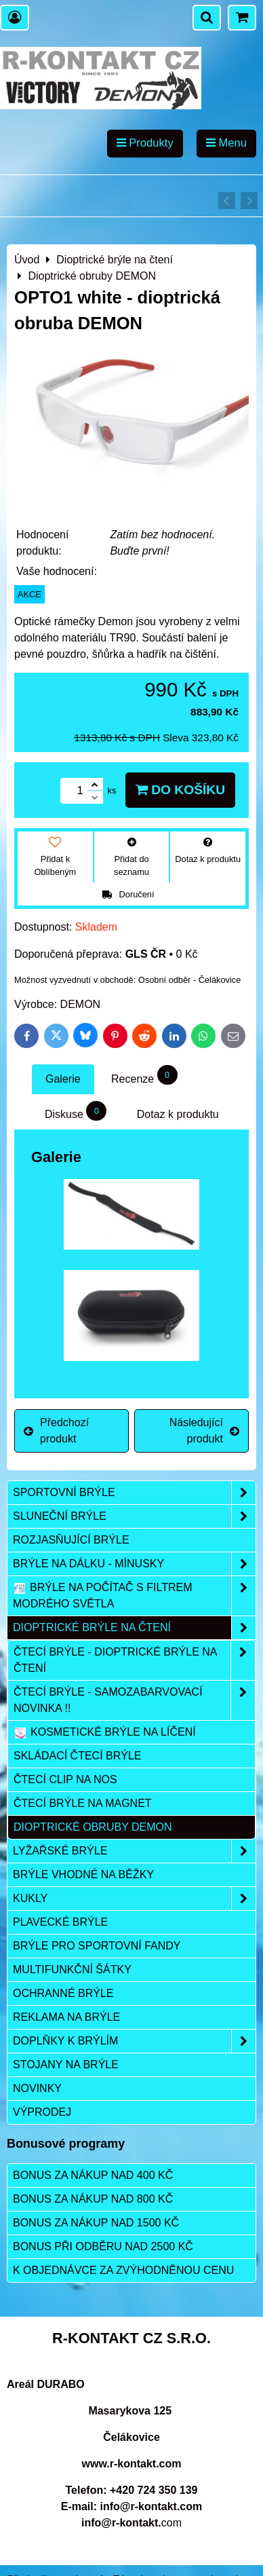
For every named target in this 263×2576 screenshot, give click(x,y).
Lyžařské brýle (134, 1851)
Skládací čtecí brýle (78, 1755)
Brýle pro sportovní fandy (96, 1946)
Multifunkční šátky (72, 1969)
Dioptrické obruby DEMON (93, 1827)
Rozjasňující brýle (71, 1540)
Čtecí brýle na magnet (83, 1803)
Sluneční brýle (134, 1516)
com (131, 2522)
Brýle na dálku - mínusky (134, 1563)
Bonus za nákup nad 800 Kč (93, 2199)
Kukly (134, 1898)
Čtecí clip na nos (65, 1779)
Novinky (37, 2088)
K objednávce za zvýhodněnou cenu (123, 2270)
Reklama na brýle (66, 2017)
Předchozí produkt (56, 1430)
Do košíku (180, 790)
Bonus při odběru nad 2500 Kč (103, 2246)
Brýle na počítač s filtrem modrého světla (134, 1596)
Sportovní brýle (134, 1492)
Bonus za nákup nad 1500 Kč (96, 2222)
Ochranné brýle (63, 1993)
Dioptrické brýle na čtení (134, 1627)
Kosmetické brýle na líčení (105, 1732)
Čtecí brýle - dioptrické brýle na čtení (134, 1660)
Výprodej (42, 2112)
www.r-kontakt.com (132, 2463)
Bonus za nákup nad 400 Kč (93, 2175)
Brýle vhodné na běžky (83, 1874)
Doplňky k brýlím (134, 2041)
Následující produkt (204, 1430)
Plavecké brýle (60, 1922)
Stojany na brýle (66, 2064)
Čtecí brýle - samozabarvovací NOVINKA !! (134, 1700)
